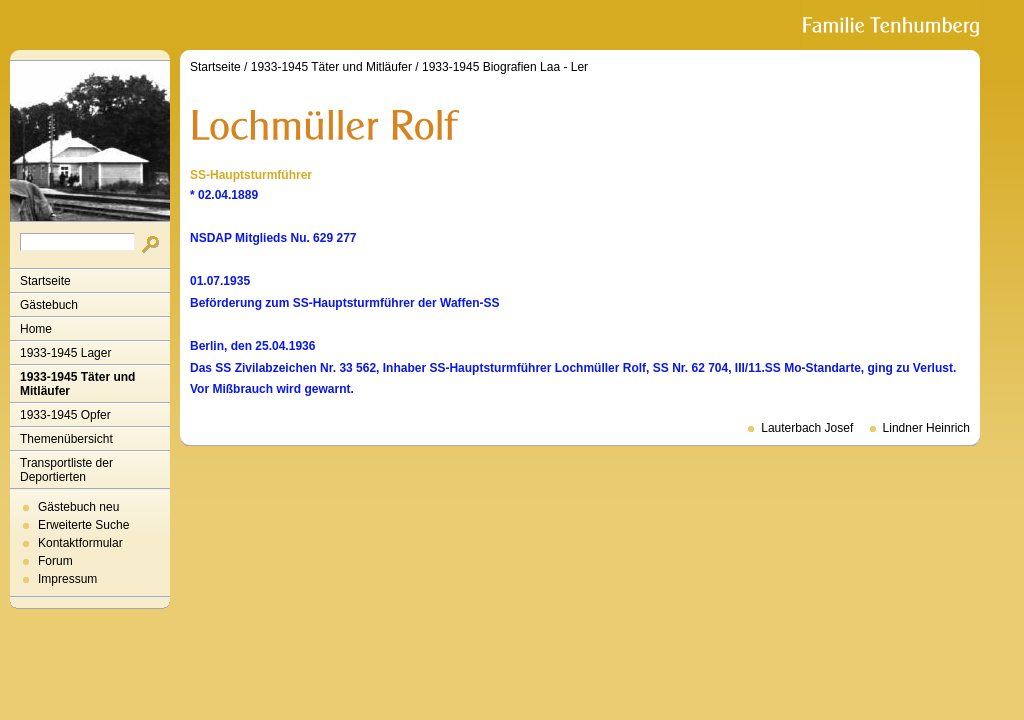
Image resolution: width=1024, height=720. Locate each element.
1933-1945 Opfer (65, 415)
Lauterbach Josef (807, 428)
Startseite (45, 281)
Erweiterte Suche (83, 525)
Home (36, 329)
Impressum (67, 579)
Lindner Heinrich (926, 428)
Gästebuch (49, 305)
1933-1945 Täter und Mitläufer (77, 384)
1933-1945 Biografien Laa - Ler (505, 67)
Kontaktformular (80, 543)
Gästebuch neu (78, 507)
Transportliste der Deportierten (66, 470)
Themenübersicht (66, 439)
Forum (55, 561)
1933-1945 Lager (65, 353)
